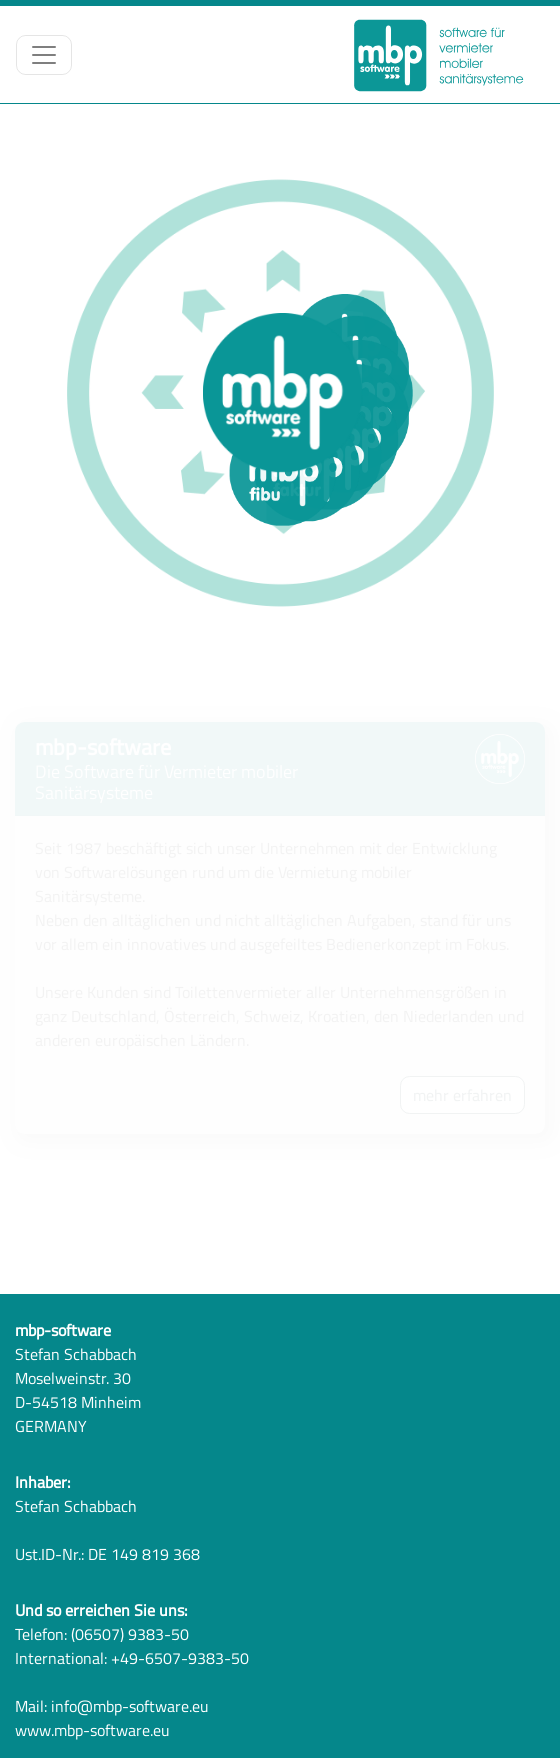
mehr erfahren (462, 1095)
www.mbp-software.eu (92, 1730)
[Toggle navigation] (44, 55)
